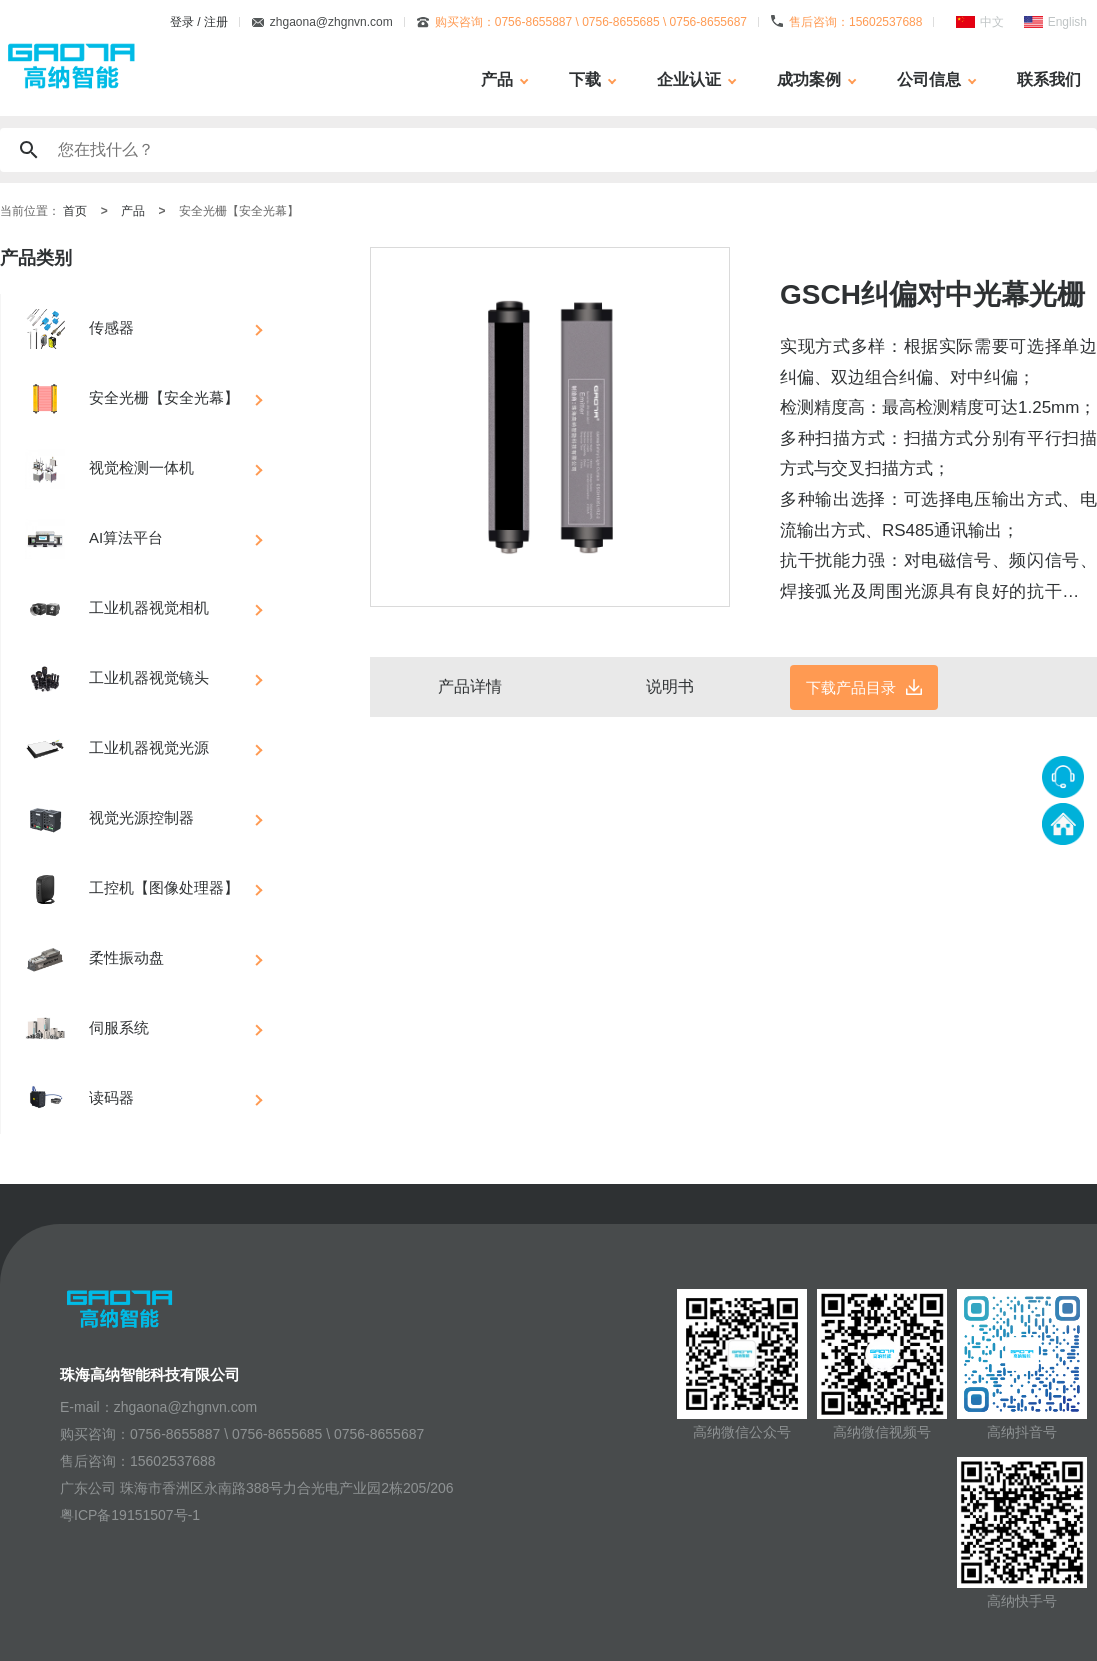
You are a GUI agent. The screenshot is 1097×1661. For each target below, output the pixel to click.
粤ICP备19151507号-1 (130, 1515)
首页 (75, 211)
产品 (497, 79)
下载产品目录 (851, 687)
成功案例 (809, 79)
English (1067, 22)
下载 (585, 79)
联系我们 (1049, 79)
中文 (992, 22)
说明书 (670, 686)
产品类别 (36, 258)
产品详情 (470, 686)
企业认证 (689, 79)
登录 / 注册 (199, 22)
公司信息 (929, 79)
